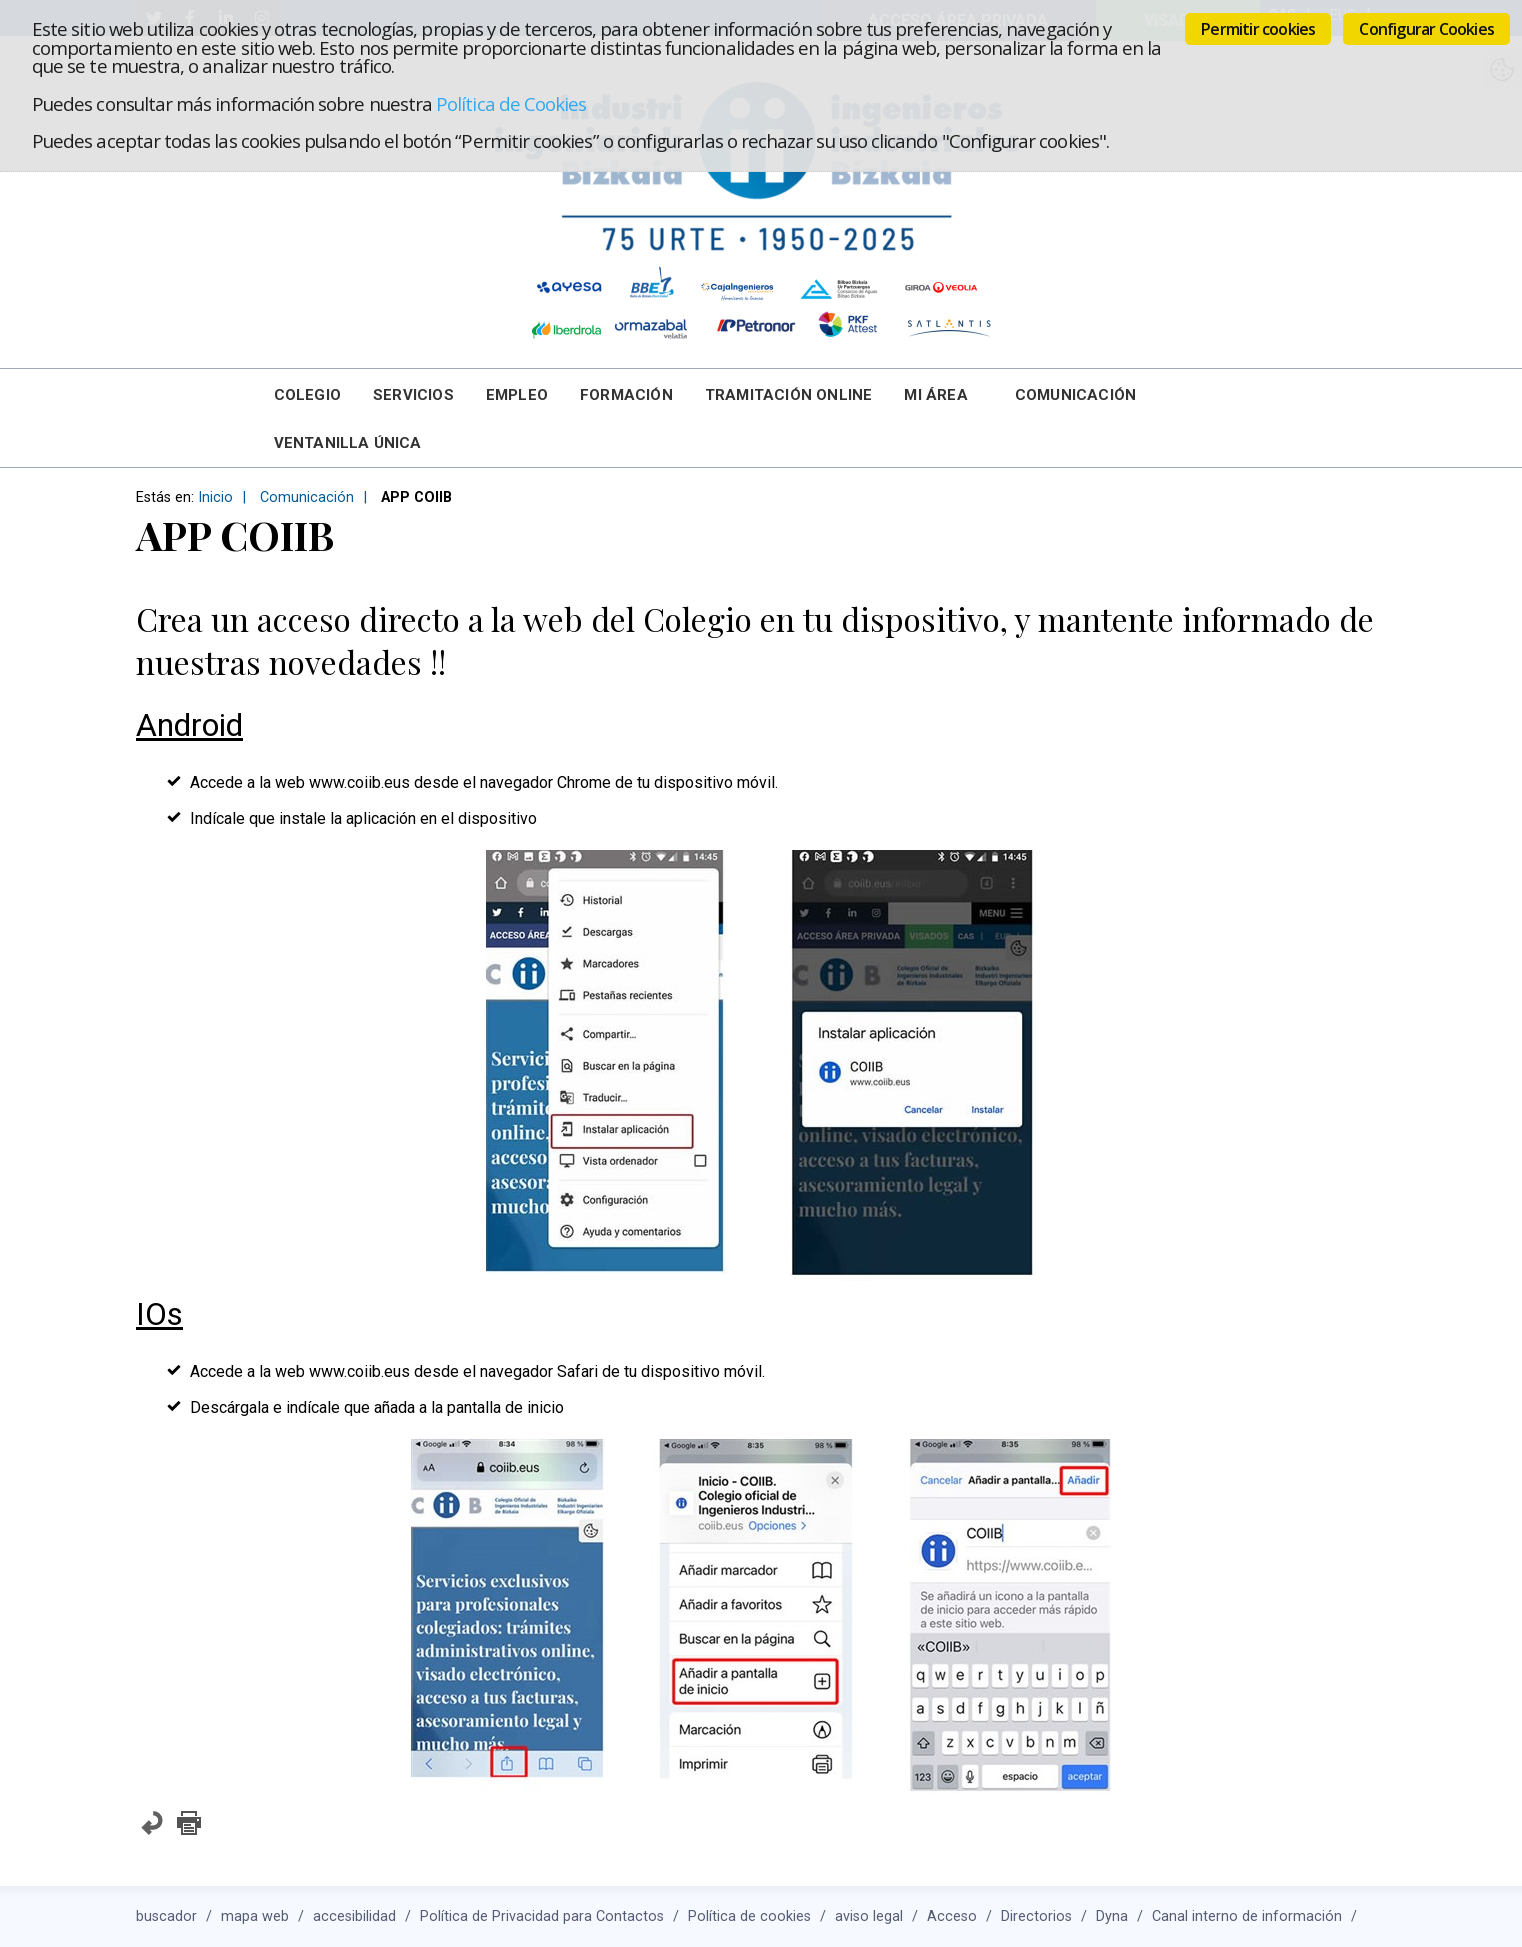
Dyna (1112, 1916)
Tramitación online (789, 395)
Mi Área (935, 395)
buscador (166, 1916)
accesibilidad (354, 1916)
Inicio (215, 497)
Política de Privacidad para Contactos (542, 1916)
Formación (626, 395)
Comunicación (1075, 395)
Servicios (413, 395)
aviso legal (869, 1916)
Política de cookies (749, 1916)
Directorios (1036, 1916)
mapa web (255, 1916)
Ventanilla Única (348, 443)
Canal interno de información (1247, 1916)
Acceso (952, 1916)
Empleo (517, 395)
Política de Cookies (511, 103)
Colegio (307, 395)
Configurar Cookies (1426, 29)
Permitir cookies (1258, 29)
